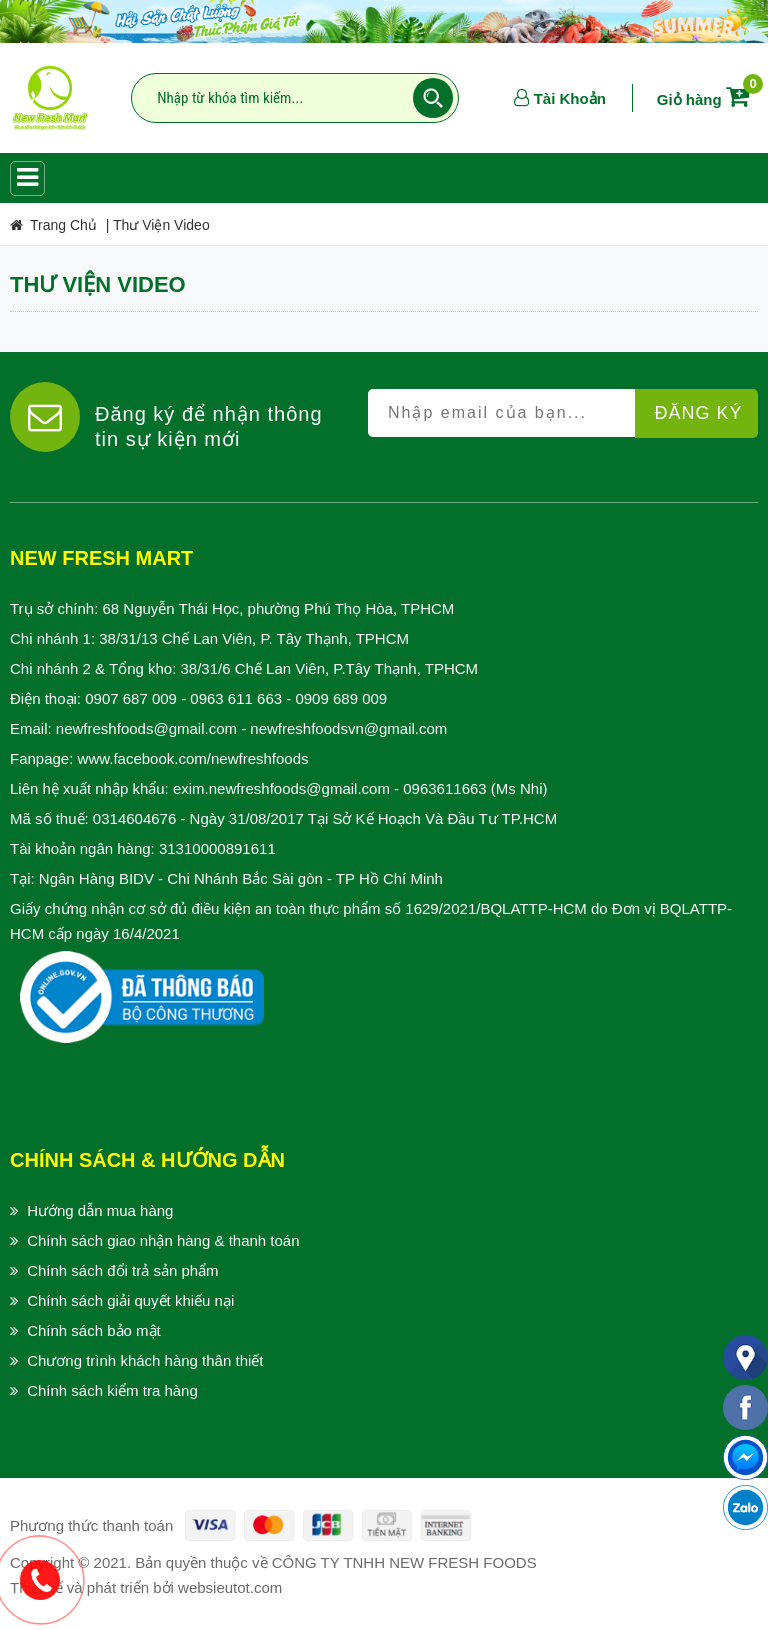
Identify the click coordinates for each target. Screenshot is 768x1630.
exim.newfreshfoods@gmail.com (281, 788)
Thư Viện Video (161, 225)
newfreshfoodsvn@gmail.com (348, 728)
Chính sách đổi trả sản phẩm (122, 1270)
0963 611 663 (236, 698)
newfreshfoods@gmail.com (146, 728)
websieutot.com (230, 1587)
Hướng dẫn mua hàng (100, 1210)
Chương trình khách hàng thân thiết (145, 1360)
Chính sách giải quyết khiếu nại (130, 1300)
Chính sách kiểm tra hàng (112, 1390)
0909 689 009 (341, 698)
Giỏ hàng (707, 99)
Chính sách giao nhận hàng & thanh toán (163, 1240)
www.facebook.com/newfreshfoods (193, 758)
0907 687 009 (131, 698)
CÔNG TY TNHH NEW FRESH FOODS (404, 1562)
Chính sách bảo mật (94, 1330)
